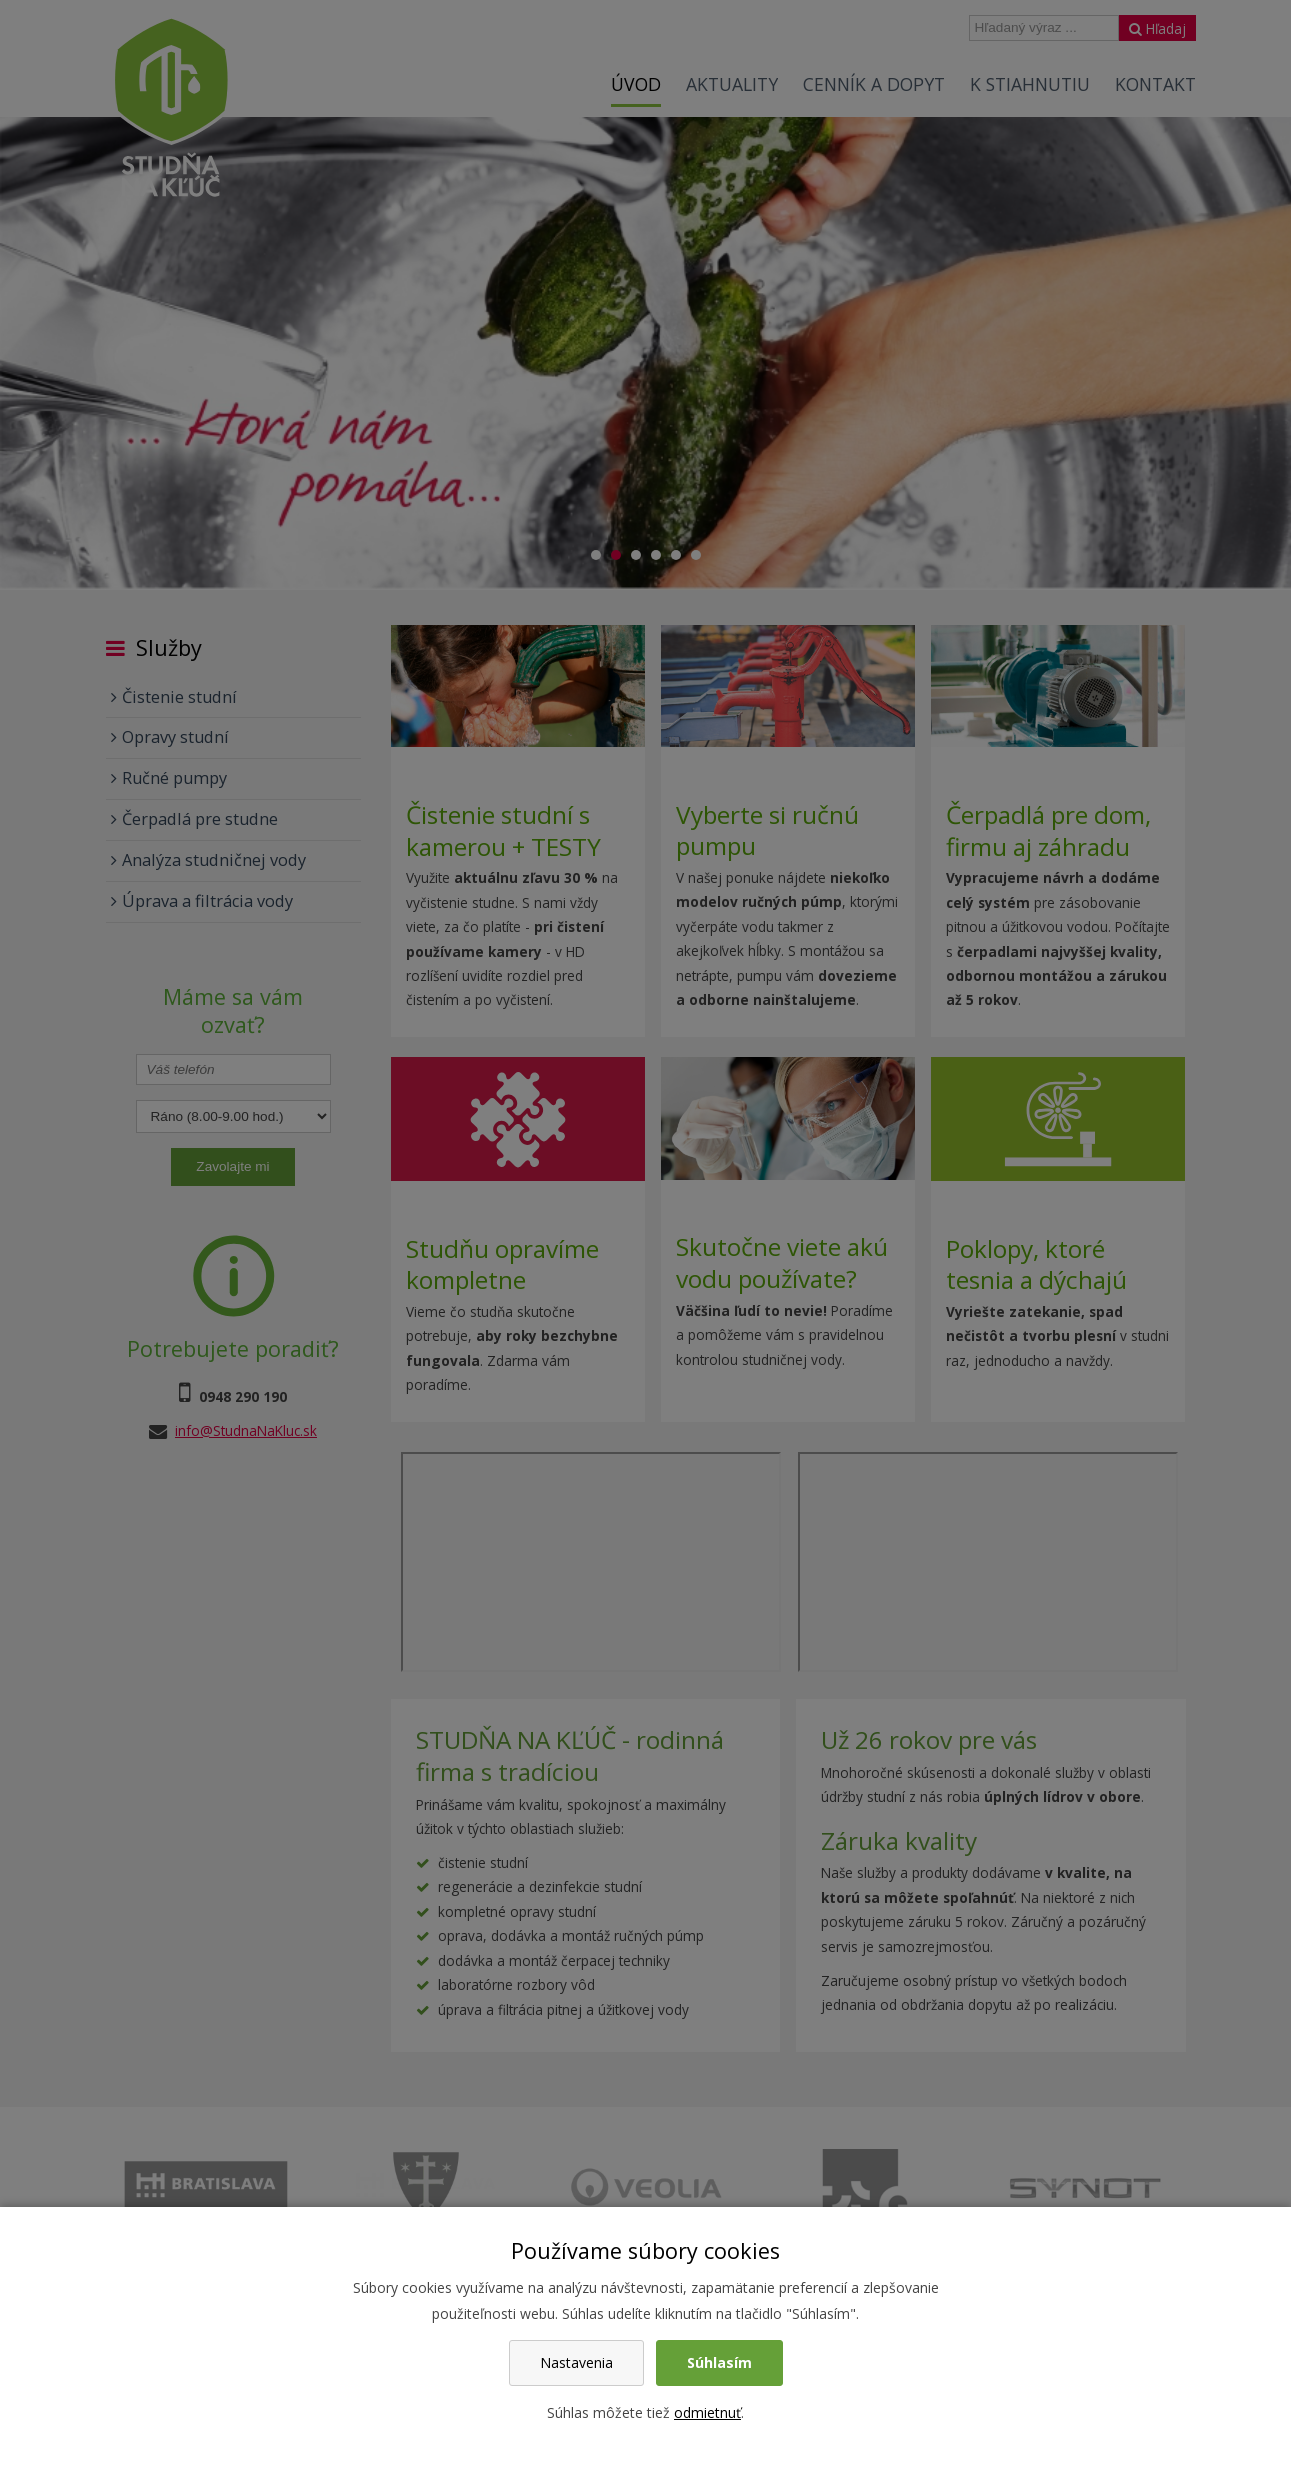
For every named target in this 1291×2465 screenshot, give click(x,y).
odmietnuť (707, 2412)
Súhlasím (719, 2362)
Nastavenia (576, 2362)
